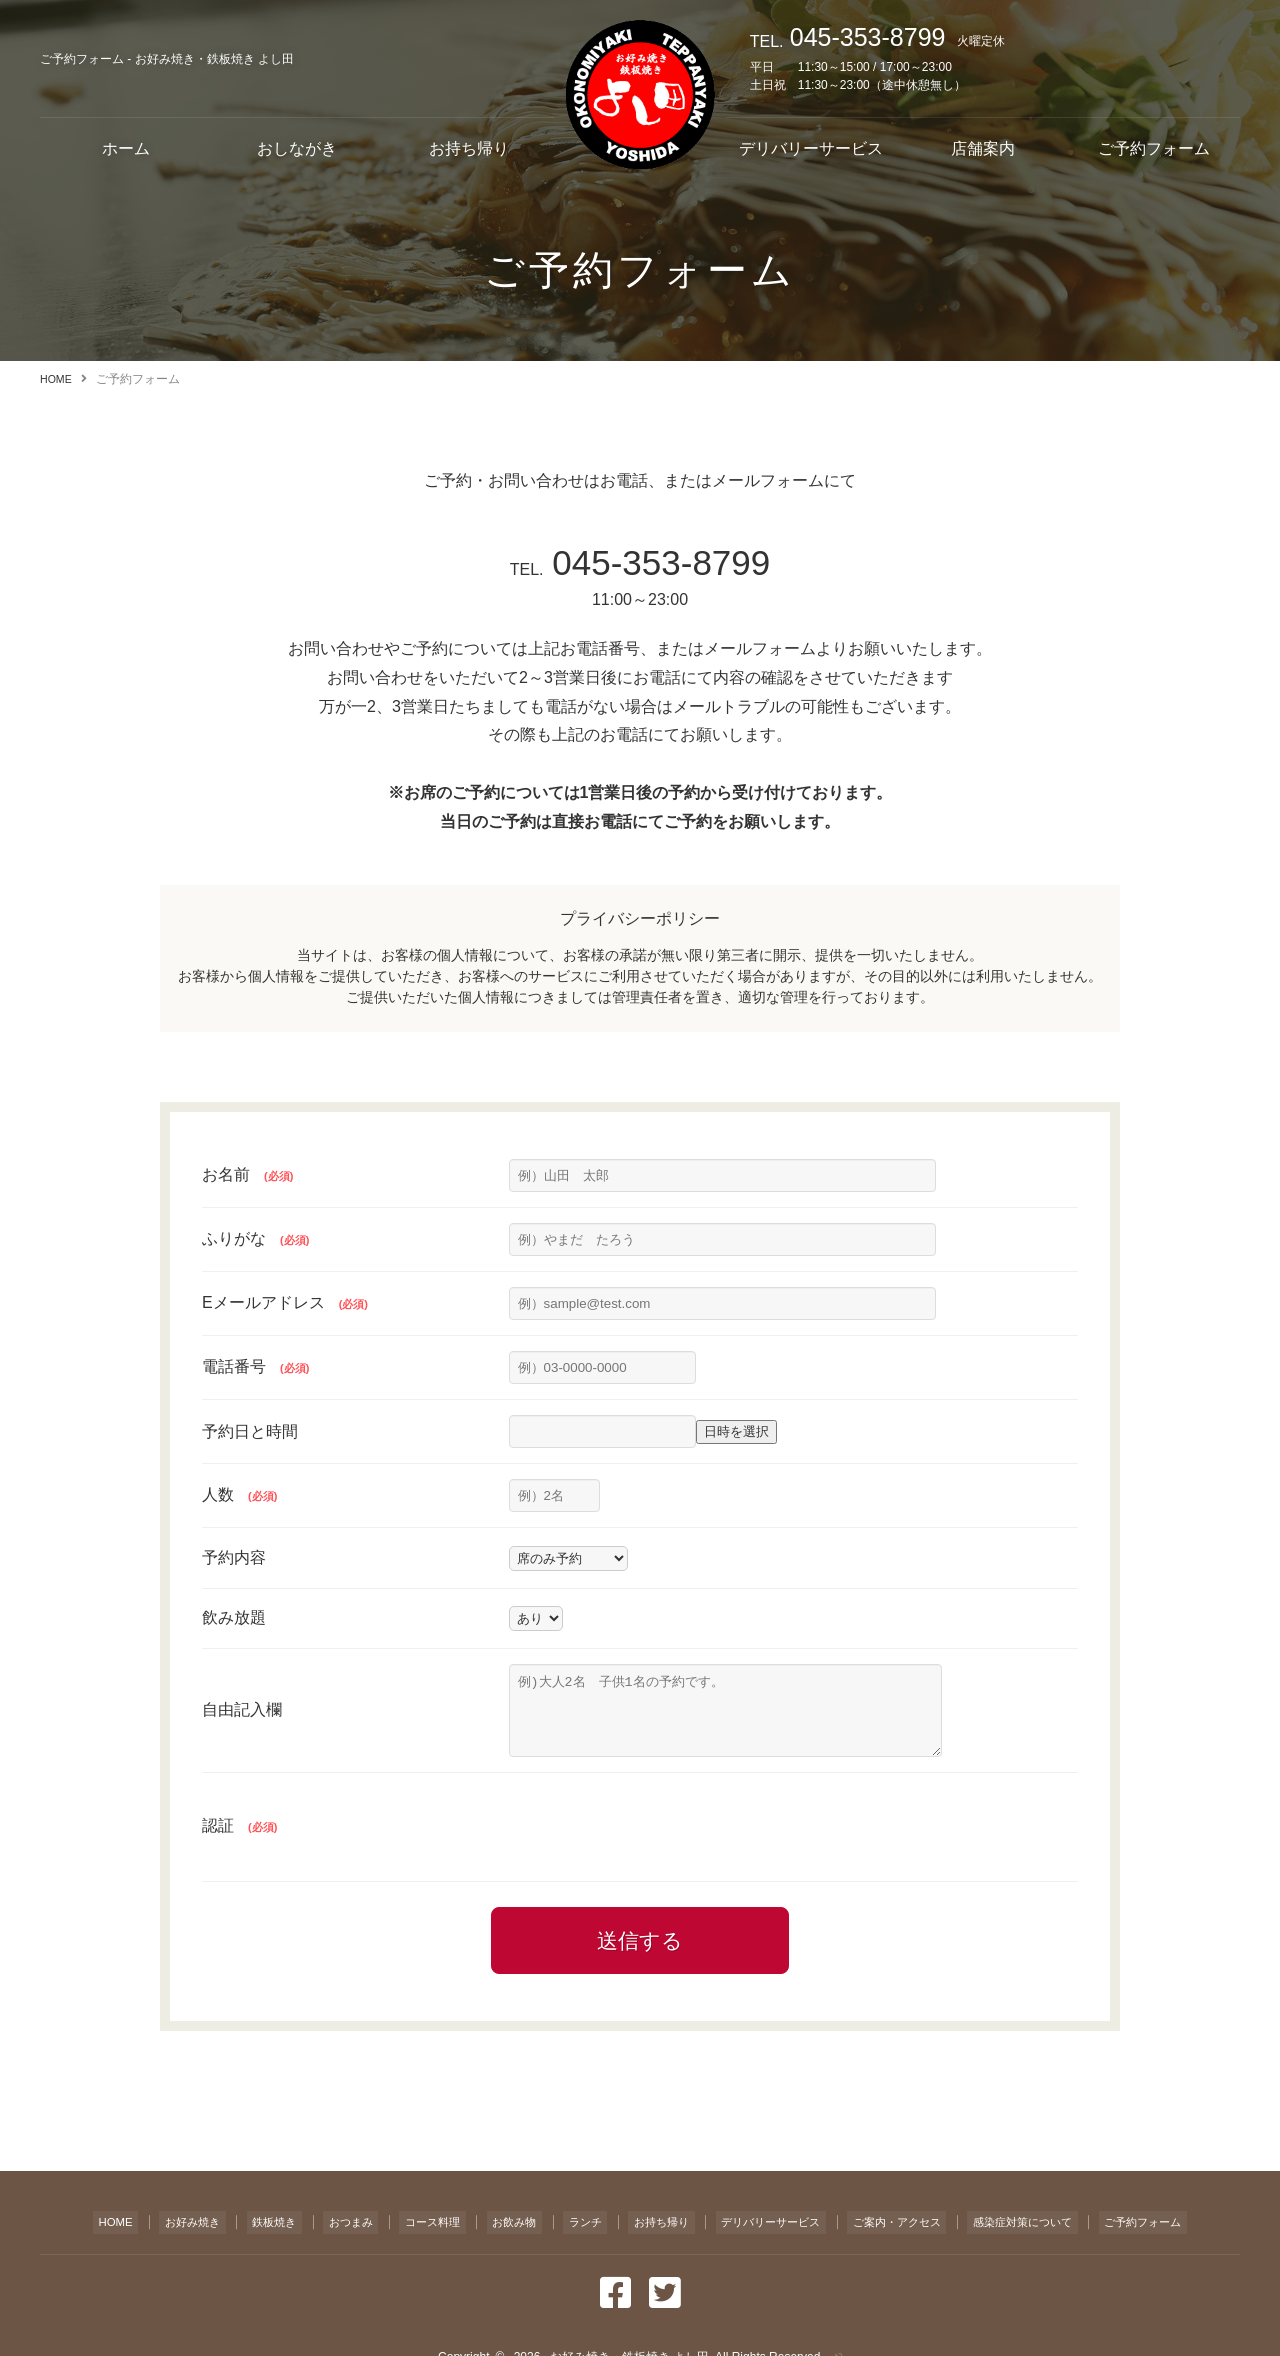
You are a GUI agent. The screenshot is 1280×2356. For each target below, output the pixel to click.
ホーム (126, 148)
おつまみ (322, 2233)
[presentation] (661, 1842)
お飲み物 (490, 2233)
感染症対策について (1036, 2233)
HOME (58, 379)
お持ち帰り (469, 148)
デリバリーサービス (811, 148)
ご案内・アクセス (896, 2233)
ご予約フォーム (1154, 148)
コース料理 (406, 2233)
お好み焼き (161, 2233)
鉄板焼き (245, 2233)
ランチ (560, 2233)
